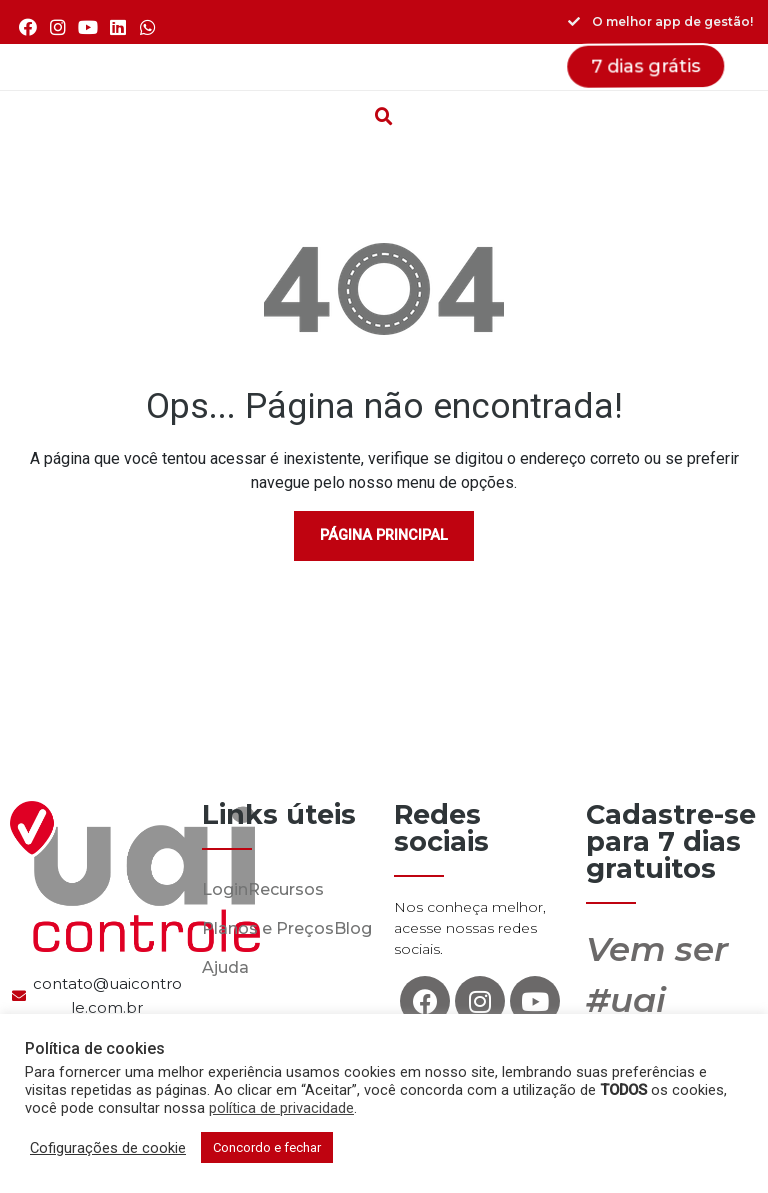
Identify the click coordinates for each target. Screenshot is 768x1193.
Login (225, 889)
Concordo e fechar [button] (267, 1147)
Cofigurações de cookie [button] (108, 1148)
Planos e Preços (268, 928)
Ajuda (225, 967)
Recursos (286, 889)
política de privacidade (281, 1108)
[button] (384, 67)
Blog (353, 928)
